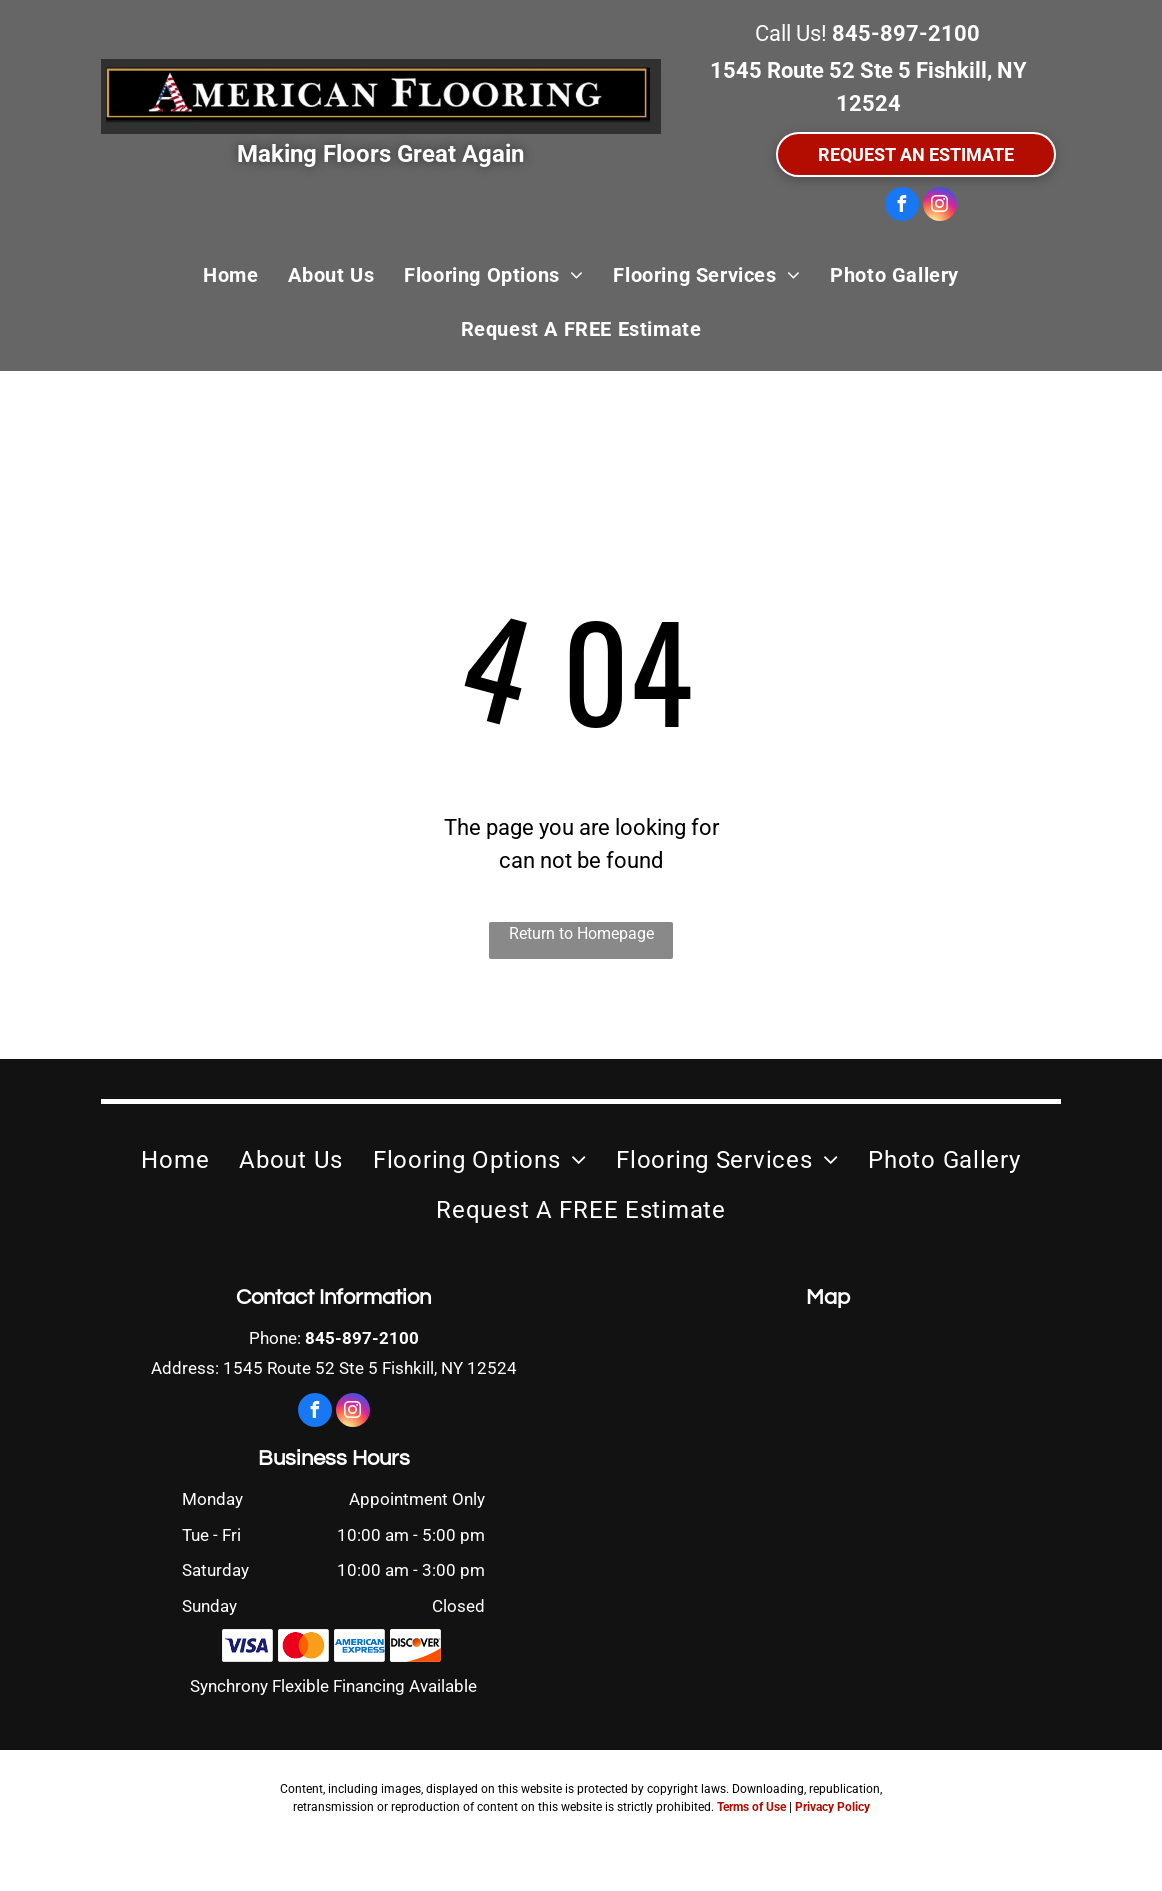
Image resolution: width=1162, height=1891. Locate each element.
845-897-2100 (906, 33)
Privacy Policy (832, 1807)
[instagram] (940, 206)
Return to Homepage (581, 933)
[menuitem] (230, 275)
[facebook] (902, 206)
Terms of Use (751, 1807)
